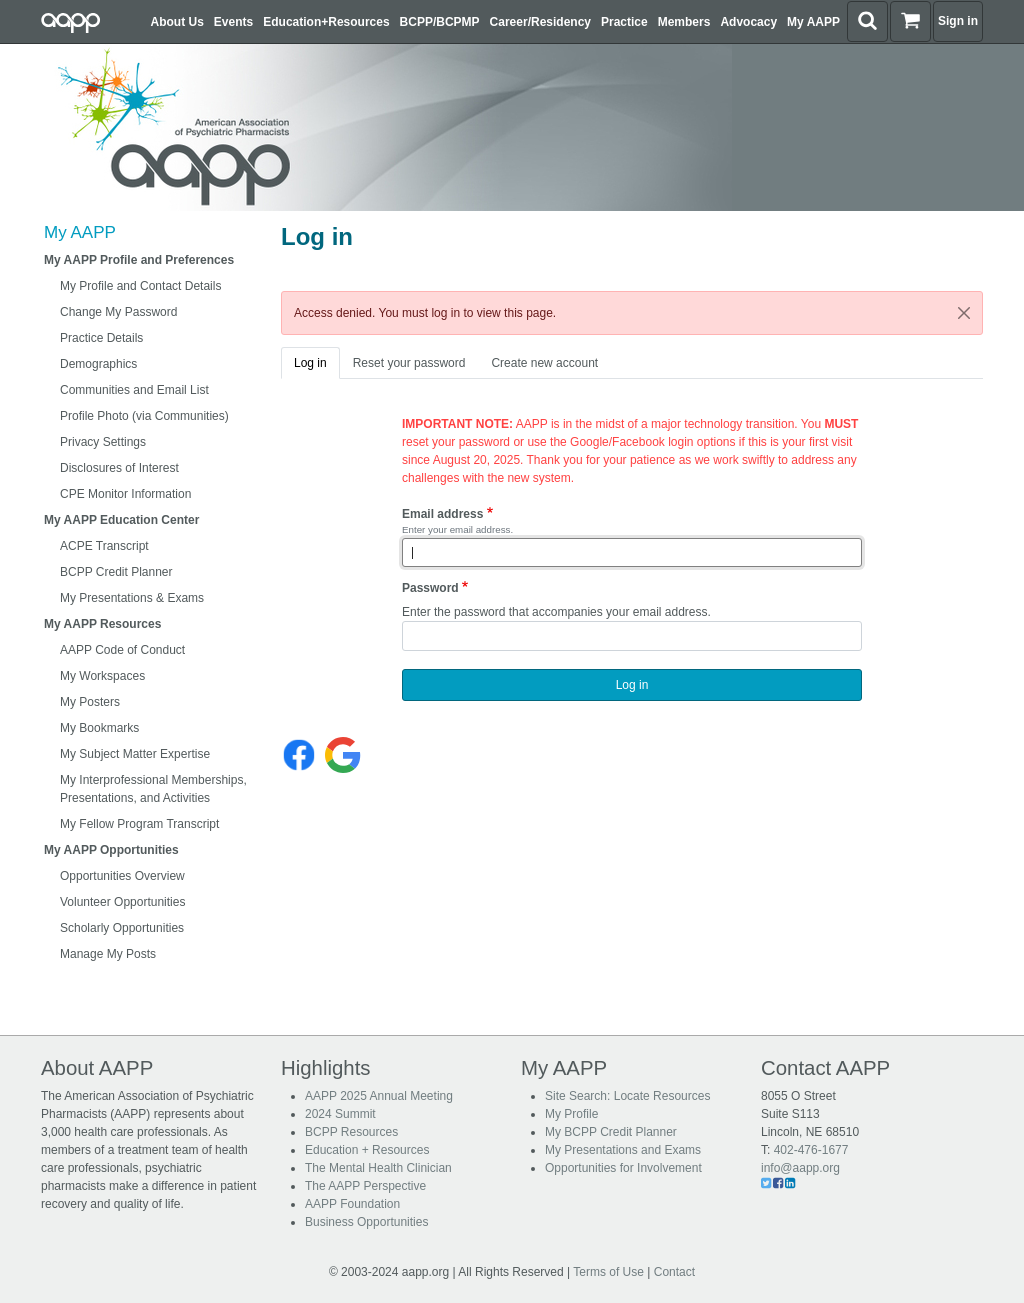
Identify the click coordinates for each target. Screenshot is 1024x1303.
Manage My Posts (108, 954)
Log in (310, 363)
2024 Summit (340, 1114)
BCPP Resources (351, 1132)
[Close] (964, 313)
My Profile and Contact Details (140, 286)
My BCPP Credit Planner (611, 1132)
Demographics (98, 364)
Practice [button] (624, 22)
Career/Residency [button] (540, 22)
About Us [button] (177, 22)
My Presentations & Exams (132, 598)
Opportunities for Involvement (623, 1168)
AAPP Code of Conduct (122, 650)
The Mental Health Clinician (378, 1168)
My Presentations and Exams (623, 1150)
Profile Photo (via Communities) (144, 416)
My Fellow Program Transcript (139, 824)
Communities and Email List (134, 390)
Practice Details (101, 338)
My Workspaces (102, 676)
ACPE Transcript (104, 546)
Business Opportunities (366, 1222)
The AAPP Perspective (365, 1186)
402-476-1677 (811, 1150)
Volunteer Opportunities (122, 902)
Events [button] (233, 22)
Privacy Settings (103, 442)
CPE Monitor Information (125, 494)
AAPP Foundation (352, 1204)
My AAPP (80, 232)
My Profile (571, 1114)
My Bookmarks (99, 728)
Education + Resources (367, 1150)
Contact (674, 1272)
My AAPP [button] (813, 22)
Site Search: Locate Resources (627, 1096)
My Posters (90, 702)
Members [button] (684, 22)
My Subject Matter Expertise (135, 754)
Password (430, 588)
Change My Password (118, 312)
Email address (442, 514)
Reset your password (409, 363)
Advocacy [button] (748, 22)
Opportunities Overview (122, 876)
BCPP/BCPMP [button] (440, 22)
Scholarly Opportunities (122, 928)
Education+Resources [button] (326, 22)
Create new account (544, 363)
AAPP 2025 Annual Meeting (379, 1096)
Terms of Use (608, 1272)
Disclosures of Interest (119, 468)
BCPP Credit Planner (116, 572)
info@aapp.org (800, 1168)
